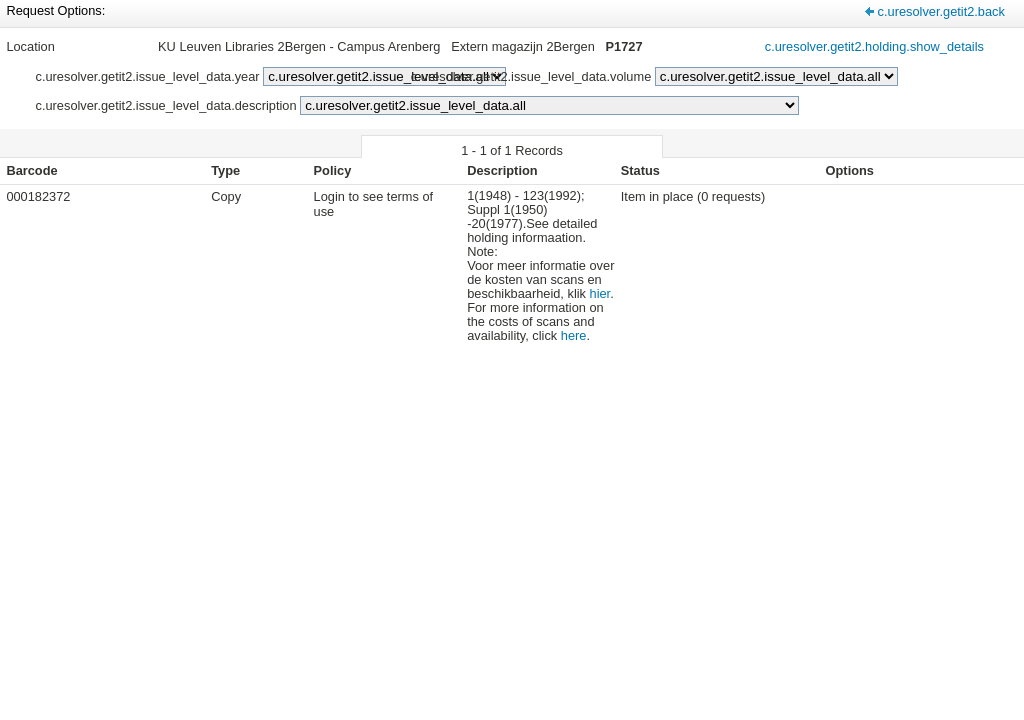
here (574, 335)
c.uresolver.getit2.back (941, 11)
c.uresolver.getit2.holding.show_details (874, 46)
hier (600, 293)
